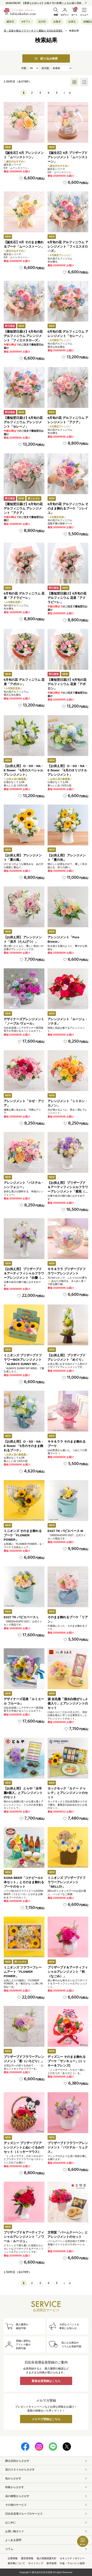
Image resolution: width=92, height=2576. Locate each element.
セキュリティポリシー (72, 2558)
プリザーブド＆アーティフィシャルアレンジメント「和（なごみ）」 (68, 1972)
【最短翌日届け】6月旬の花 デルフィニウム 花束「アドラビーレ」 (67, 598)
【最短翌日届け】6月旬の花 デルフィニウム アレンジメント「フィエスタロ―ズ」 (23, 336)
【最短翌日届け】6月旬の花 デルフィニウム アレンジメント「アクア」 (23, 508)
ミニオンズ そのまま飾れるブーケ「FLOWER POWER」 (23, 1535)
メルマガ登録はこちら (46, 2419)
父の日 (42, 21)
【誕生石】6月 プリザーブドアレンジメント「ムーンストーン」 (68, 157)
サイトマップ (35, 2563)
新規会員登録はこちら (46, 2381)
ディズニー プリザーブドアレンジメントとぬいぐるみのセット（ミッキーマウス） (24, 2147)
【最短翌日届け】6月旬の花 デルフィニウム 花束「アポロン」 (67, 684)
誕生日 (10, 21)
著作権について (16, 2563)
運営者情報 (27, 2558)
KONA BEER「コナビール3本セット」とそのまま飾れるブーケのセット (24, 1882)
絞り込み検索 (46, 58)
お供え (72, 21)
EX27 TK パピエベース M (65, 1531)
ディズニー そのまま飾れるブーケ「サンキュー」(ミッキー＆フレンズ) (67, 2061)
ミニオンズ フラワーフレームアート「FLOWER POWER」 (23, 1972)
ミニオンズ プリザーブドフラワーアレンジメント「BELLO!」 (67, 1882)
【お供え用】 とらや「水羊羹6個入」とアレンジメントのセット (23, 1793)
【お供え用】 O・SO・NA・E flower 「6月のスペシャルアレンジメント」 (24, 770)
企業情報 (13, 2558)
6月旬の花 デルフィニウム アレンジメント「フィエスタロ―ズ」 (68, 246)
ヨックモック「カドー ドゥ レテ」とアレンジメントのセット (68, 1793)
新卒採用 (51, 2563)
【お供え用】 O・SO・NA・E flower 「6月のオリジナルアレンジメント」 (68, 770)
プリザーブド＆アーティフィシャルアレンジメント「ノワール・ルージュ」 (24, 2237)
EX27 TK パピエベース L (21, 1617)
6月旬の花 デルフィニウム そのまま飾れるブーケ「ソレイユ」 (68, 508)
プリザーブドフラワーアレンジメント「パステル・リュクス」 (68, 2147)
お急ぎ (57, 21)
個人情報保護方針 (46, 2558)
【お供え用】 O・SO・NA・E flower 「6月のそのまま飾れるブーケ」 (24, 1446)
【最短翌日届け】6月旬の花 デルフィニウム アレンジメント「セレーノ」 (23, 422)
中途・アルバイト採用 (72, 2563)
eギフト (26, 21)
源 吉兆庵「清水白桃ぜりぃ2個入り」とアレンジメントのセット (68, 1703)
